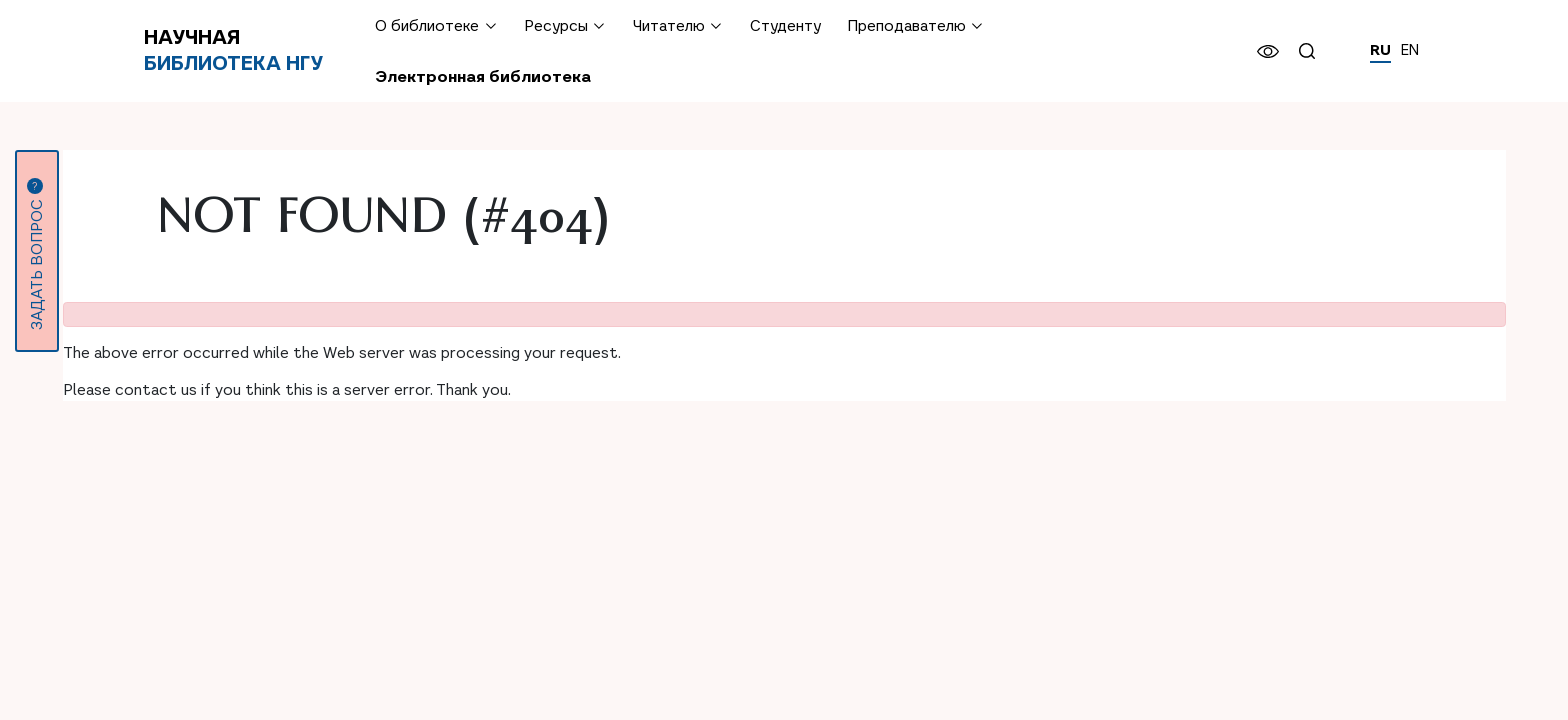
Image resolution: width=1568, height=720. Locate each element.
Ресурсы (556, 25)
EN (1410, 50)
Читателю (669, 25)
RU (1380, 50)
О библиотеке (427, 25)
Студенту (785, 25)
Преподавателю (906, 25)
